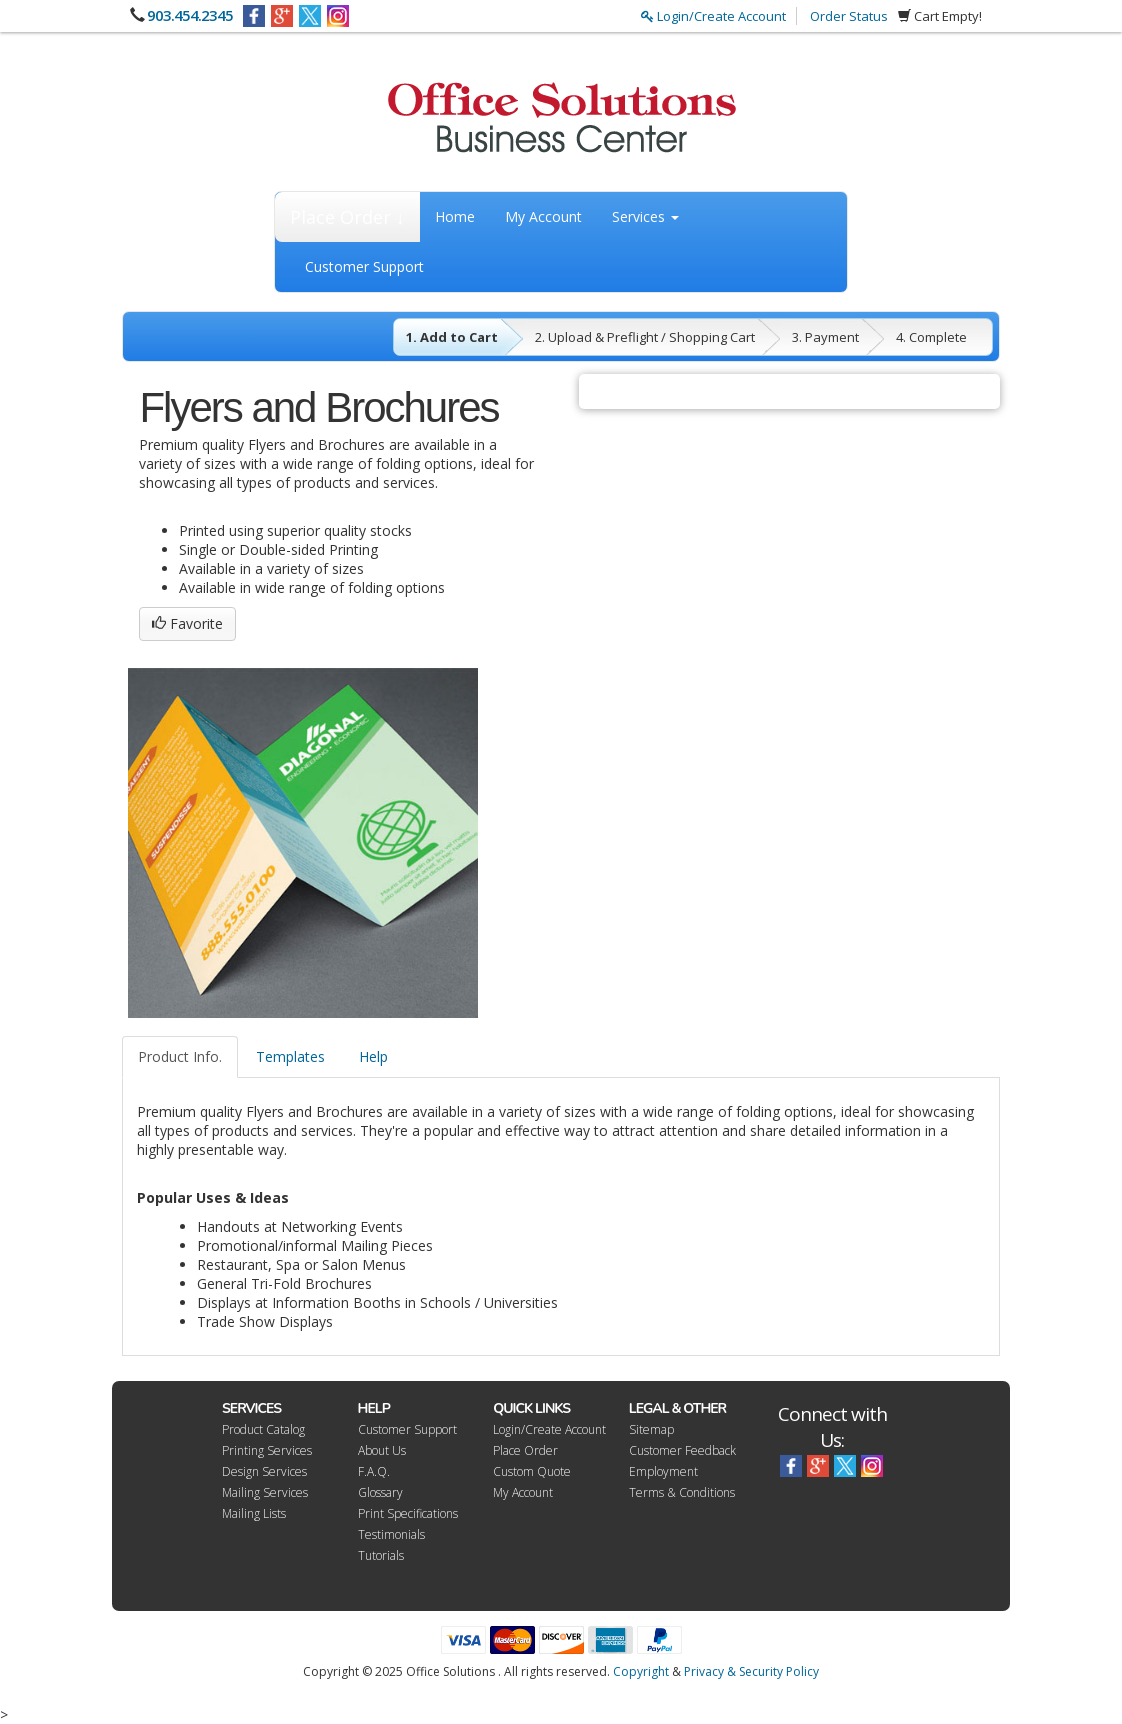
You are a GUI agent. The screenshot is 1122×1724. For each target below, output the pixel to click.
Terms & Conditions (682, 1492)
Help (373, 1056)
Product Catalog (263, 1429)
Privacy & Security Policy (751, 1671)
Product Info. (180, 1056)
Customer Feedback (682, 1450)
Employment (663, 1471)
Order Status (849, 16)
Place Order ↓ (347, 217)
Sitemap (651, 1429)
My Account (543, 216)
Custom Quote (532, 1471)
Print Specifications (408, 1513)
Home (455, 216)
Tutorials (381, 1555)
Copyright (641, 1671)
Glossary (380, 1492)
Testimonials (391, 1534)
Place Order (525, 1450)
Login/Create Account (713, 16)
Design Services (264, 1471)
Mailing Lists (254, 1513)
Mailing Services (265, 1492)
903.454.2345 (190, 15)
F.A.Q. (374, 1471)
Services (645, 216)
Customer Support (364, 266)
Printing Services (267, 1450)
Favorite (187, 623)
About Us (382, 1450)
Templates (290, 1056)
